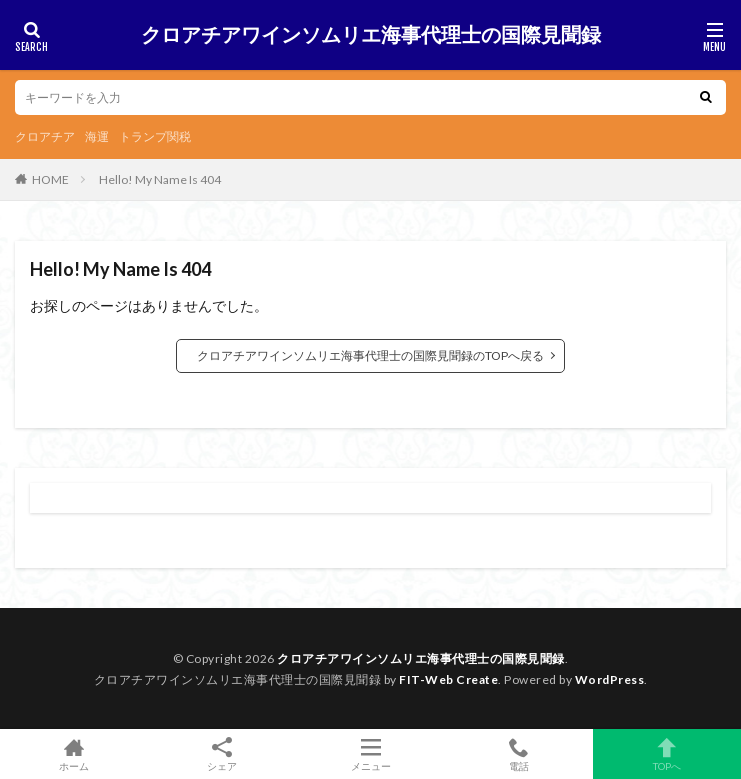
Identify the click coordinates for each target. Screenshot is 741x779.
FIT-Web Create (448, 679)
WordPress (610, 679)
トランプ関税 (155, 136)
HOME (50, 179)
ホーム (74, 754)
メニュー (370, 754)
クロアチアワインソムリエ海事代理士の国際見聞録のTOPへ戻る (370, 355)
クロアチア (45, 136)
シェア (222, 754)
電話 (519, 754)
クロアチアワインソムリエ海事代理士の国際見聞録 (371, 35)
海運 (97, 136)
